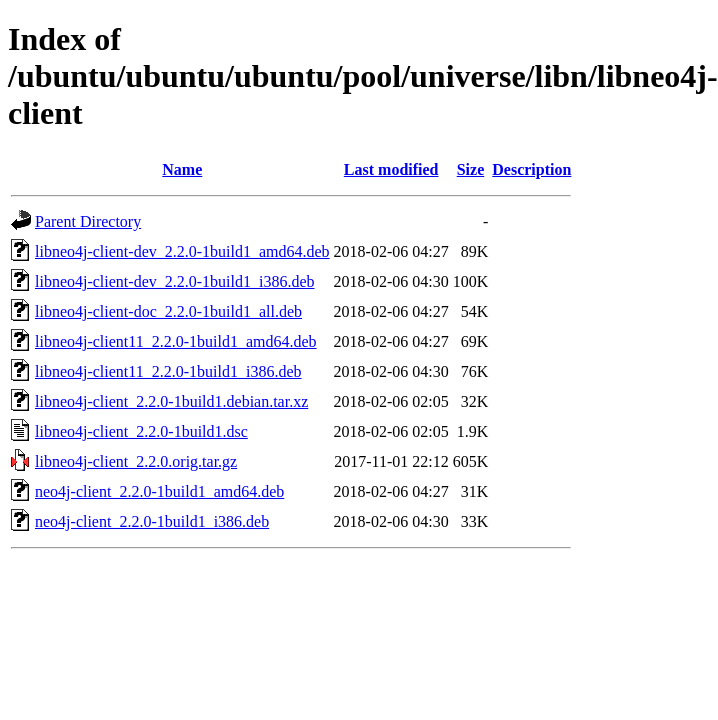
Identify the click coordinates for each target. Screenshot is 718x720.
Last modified (391, 169)
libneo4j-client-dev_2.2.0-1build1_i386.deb (175, 281)
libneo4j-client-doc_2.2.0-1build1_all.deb (168, 311)
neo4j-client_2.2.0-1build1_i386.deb (152, 521)
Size (471, 169)
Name (182, 169)
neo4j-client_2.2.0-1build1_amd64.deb (159, 491)
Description (531, 169)
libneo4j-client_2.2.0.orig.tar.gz (136, 461)
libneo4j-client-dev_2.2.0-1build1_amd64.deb (182, 251)
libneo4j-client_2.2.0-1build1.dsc (141, 431)
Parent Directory (88, 221)
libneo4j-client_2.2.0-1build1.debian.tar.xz (171, 401)
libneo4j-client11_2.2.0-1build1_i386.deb (168, 371)
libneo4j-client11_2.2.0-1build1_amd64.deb (176, 341)
